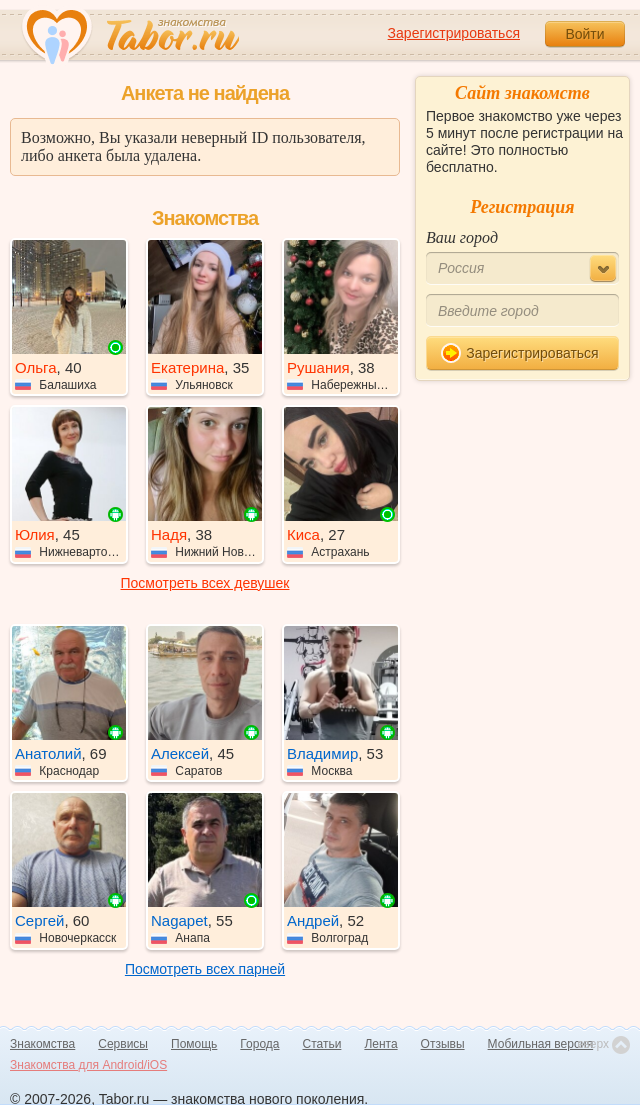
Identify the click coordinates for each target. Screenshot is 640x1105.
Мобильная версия (541, 1044)
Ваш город (462, 237)
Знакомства (42, 1044)
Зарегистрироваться (454, 33)
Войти (584, 34)
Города (259, 1044)
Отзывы (443, 1044)
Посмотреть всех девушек (205, 583)
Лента (380, 1044)
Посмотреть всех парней (205, 969)
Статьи (322, 1044)
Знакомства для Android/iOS (88, 1065)
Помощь (194, 1044)
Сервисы (123, 1044)
